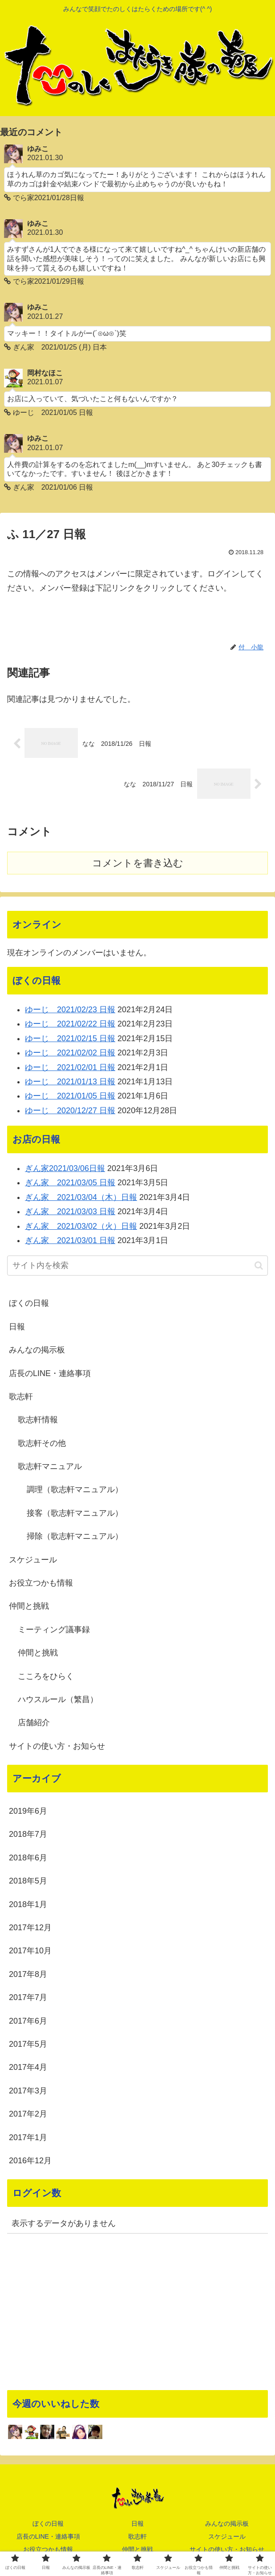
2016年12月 (30, 2162)
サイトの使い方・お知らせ (57, 1747)
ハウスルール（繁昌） (58, 1701)
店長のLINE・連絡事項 (50, 1375)
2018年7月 (28, 1836)
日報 (17, 1328)
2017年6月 (28, 2022)
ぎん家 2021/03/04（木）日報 (81, 1199)
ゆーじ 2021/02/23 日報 (70, 1011)
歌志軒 (21, 1398)
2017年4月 (28, 2069)
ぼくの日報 (29, 1304)
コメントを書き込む (137, 864)
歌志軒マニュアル (50, 1468)
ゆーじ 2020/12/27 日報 (70, 1112)
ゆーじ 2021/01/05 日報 (70, 1097)
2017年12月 (30, 1929)
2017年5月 (28, 2045)
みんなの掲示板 (37, 1351)
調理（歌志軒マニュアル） (75, 1491)
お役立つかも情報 (41, 1584)
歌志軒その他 (42, 1445)
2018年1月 (28, 1906)
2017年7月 (28, 1999)
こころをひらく (46, 1678)
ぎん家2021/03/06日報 (65, 1170)
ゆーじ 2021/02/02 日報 (70, 1054)
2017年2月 (28, 2115)
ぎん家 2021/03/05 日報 (70, 1184)
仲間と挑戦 (29, 1608)
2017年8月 (28, 1976)
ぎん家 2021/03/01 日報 (70, 1242)
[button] (259, 1267)
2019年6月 (28, 1812)
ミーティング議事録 (54, 1631)
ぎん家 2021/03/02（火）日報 (81, 1228)
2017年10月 (30, 1952)
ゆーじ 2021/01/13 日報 (70, 1083)
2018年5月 (28, 1882)
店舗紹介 (34, 1724)
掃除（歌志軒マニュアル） (75, 1538)
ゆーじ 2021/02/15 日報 (70, 1040)
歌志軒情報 (38, 1421)
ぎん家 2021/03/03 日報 (70, 1213)
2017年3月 (28, 2092)
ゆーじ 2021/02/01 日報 (70, 1069)
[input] (137, 1267)
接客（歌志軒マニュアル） (75, 1514)
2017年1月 (28, 2139)
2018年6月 (28, 1859)
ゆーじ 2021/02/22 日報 (70, 1025)
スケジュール (33, 1561)
